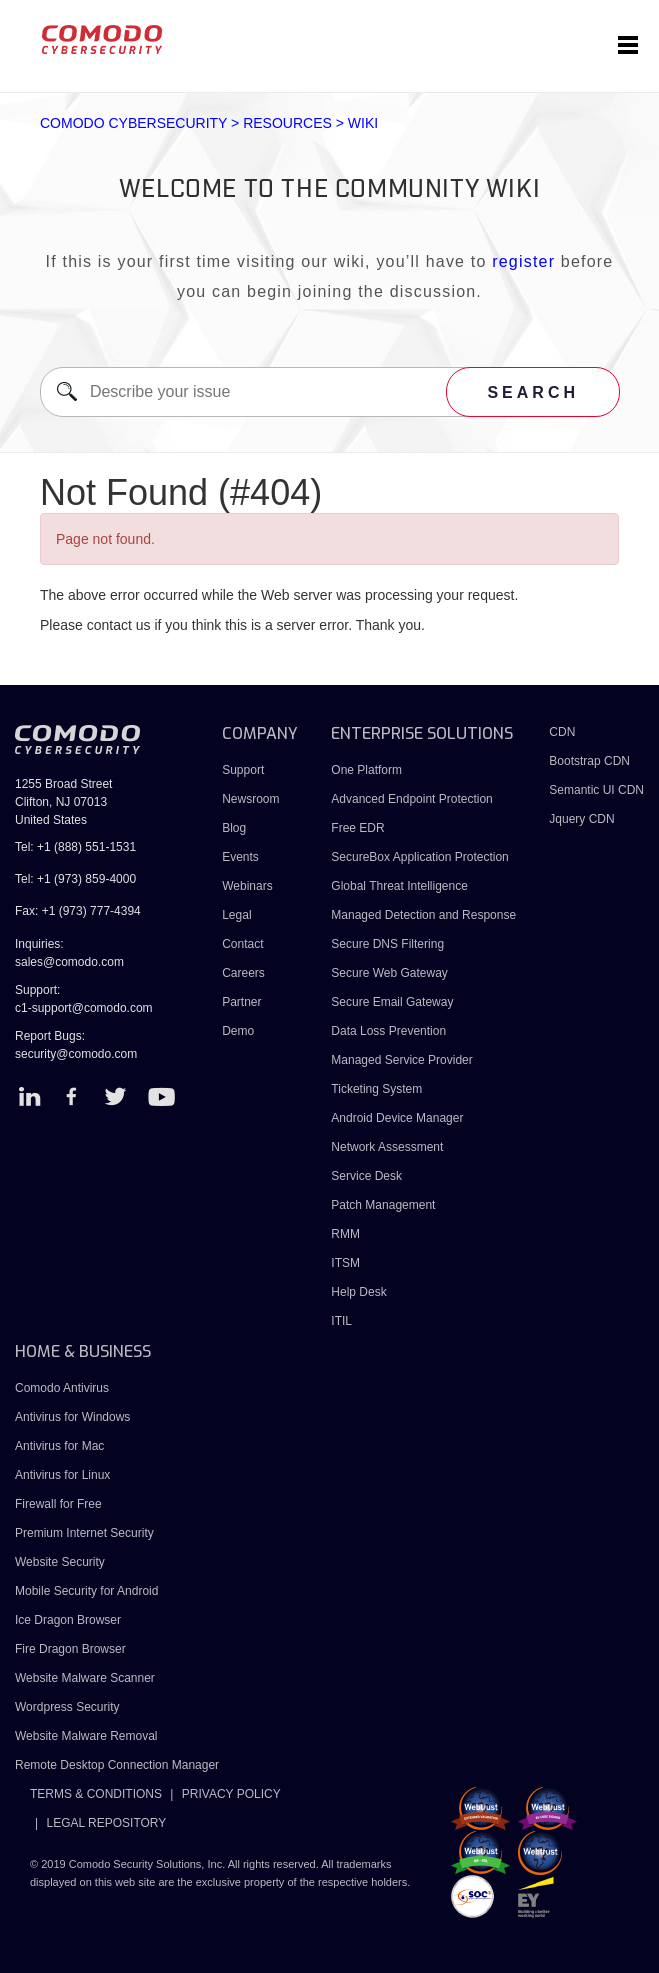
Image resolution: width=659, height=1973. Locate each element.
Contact (242, 944)
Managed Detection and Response (423, 915)
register (523, 261)
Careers (243, 973)
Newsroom (250, 799)
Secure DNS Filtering (387, 944)
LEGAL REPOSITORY (106, 1823)
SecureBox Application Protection (419, 857)
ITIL (341, 1321)
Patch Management (383, 1205)
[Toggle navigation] (628, 46)
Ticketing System (376, 1089)
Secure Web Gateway (389, 973)
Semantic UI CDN (596, 790)
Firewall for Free (58, 1504)
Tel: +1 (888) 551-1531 (75, 847)
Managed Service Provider (401, 1060)
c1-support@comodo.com (84, 1008)
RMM (345, 1234)
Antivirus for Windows (72, 1417)
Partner (241, 1002)
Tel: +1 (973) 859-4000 (75, 879)
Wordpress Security (67, 1707)
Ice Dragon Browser (68, 1620)
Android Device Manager (397, 1118)
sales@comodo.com (69, 962)
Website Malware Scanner (85, 1678)
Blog (234, 828)
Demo (238, 1031)
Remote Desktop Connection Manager (117, 1765)
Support (243, 770)
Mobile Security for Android (86, 1591)
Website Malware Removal (86, 1736)
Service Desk (366, 1176)
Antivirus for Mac (59, 1446)
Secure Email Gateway (393, 1002)
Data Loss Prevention (388, 1031)
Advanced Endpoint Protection (411, 799)
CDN (562, 732)
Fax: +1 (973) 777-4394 (78, 911)
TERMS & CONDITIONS (96, 1794)
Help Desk (358, 1292)
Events (240, 857)
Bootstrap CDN (589, 761)
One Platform (366, 770)
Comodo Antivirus (62, 1388)
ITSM (345, 1263)
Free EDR (357, 828)
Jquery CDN (581, 819)
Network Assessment (387, 1147)
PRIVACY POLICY (231, 1794)
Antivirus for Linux (62, 1475)
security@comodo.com (76, 1054)
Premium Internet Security (84, 1533)
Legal (236, 915)
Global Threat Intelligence (399, 886)
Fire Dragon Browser (70, 1649)
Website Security (60, 1562)
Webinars (247, 886)
